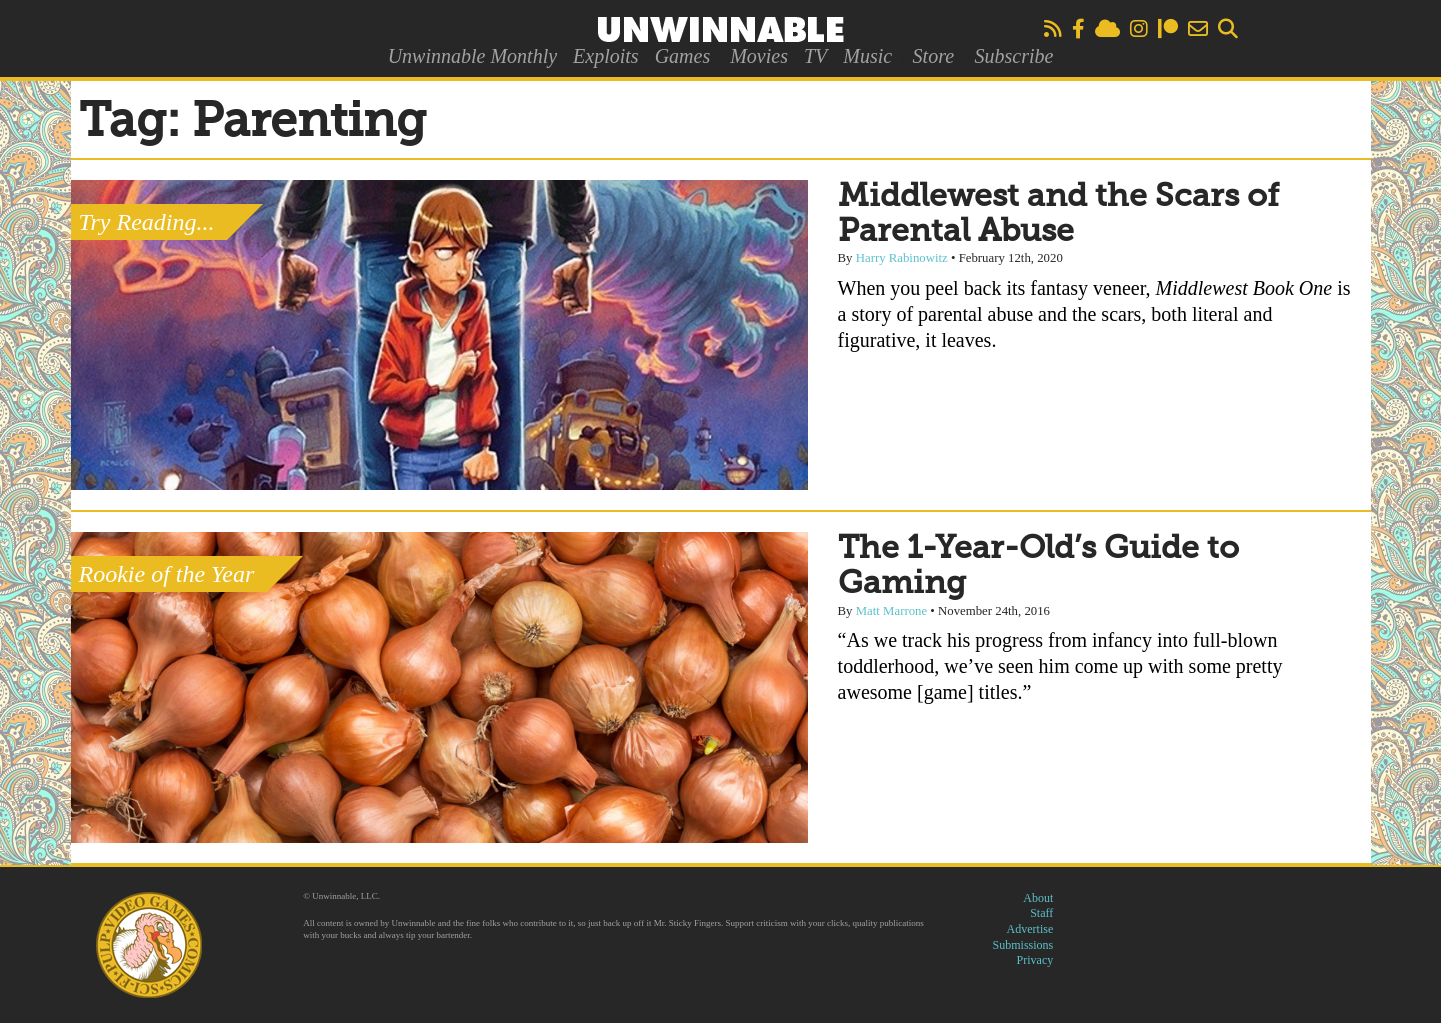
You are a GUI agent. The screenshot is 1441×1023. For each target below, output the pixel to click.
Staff (1041, 913)
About (1038, 898)
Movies (759, 56)
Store (933, 56)
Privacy (1035, 960)
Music (867, 56)
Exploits (606, 56)
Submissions (1023, 945)
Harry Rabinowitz (902, 258)
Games (683, 56)
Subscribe (1013, 56)
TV (815, 56)
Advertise (1030, 929)
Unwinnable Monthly (472, 56)
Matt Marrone (891, 611)
